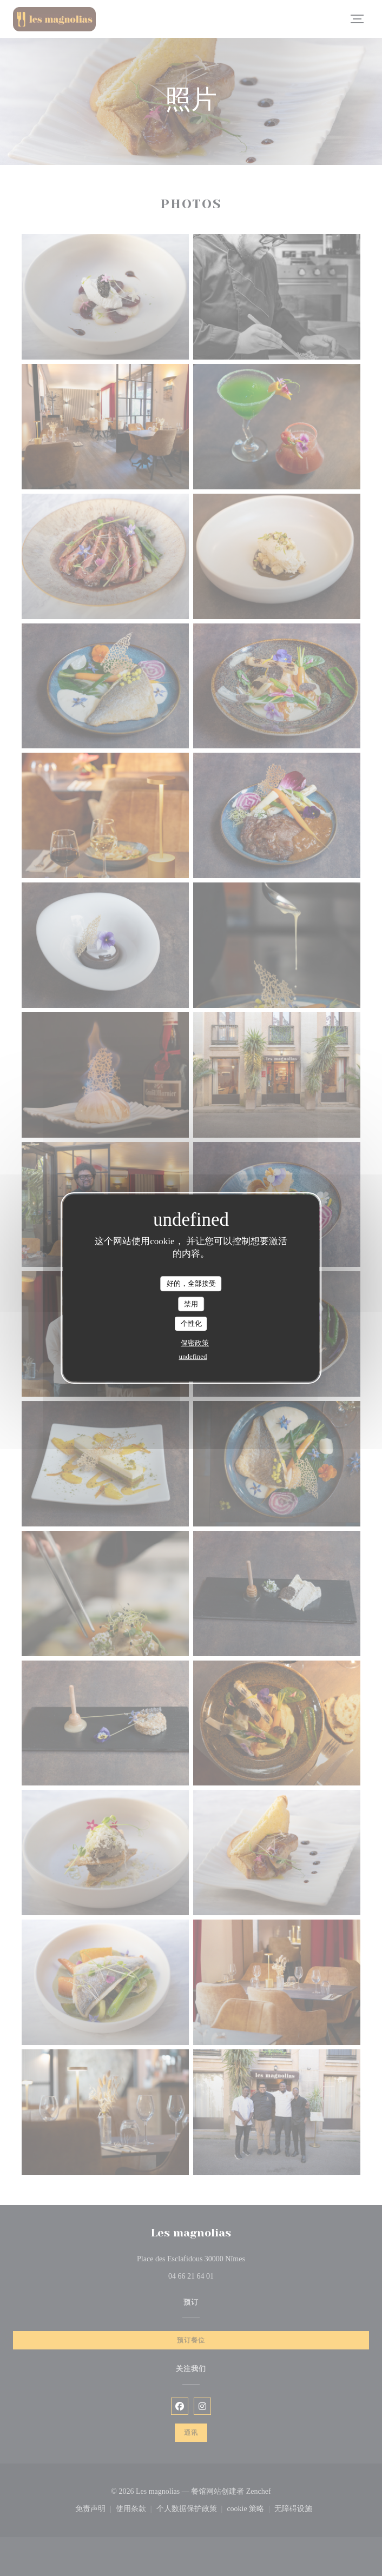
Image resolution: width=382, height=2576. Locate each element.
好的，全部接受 (191, 1283)
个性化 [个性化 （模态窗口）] (191, 1323)
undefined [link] (193, 1356)
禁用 (191, 1304)
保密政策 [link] (195, 1343)
